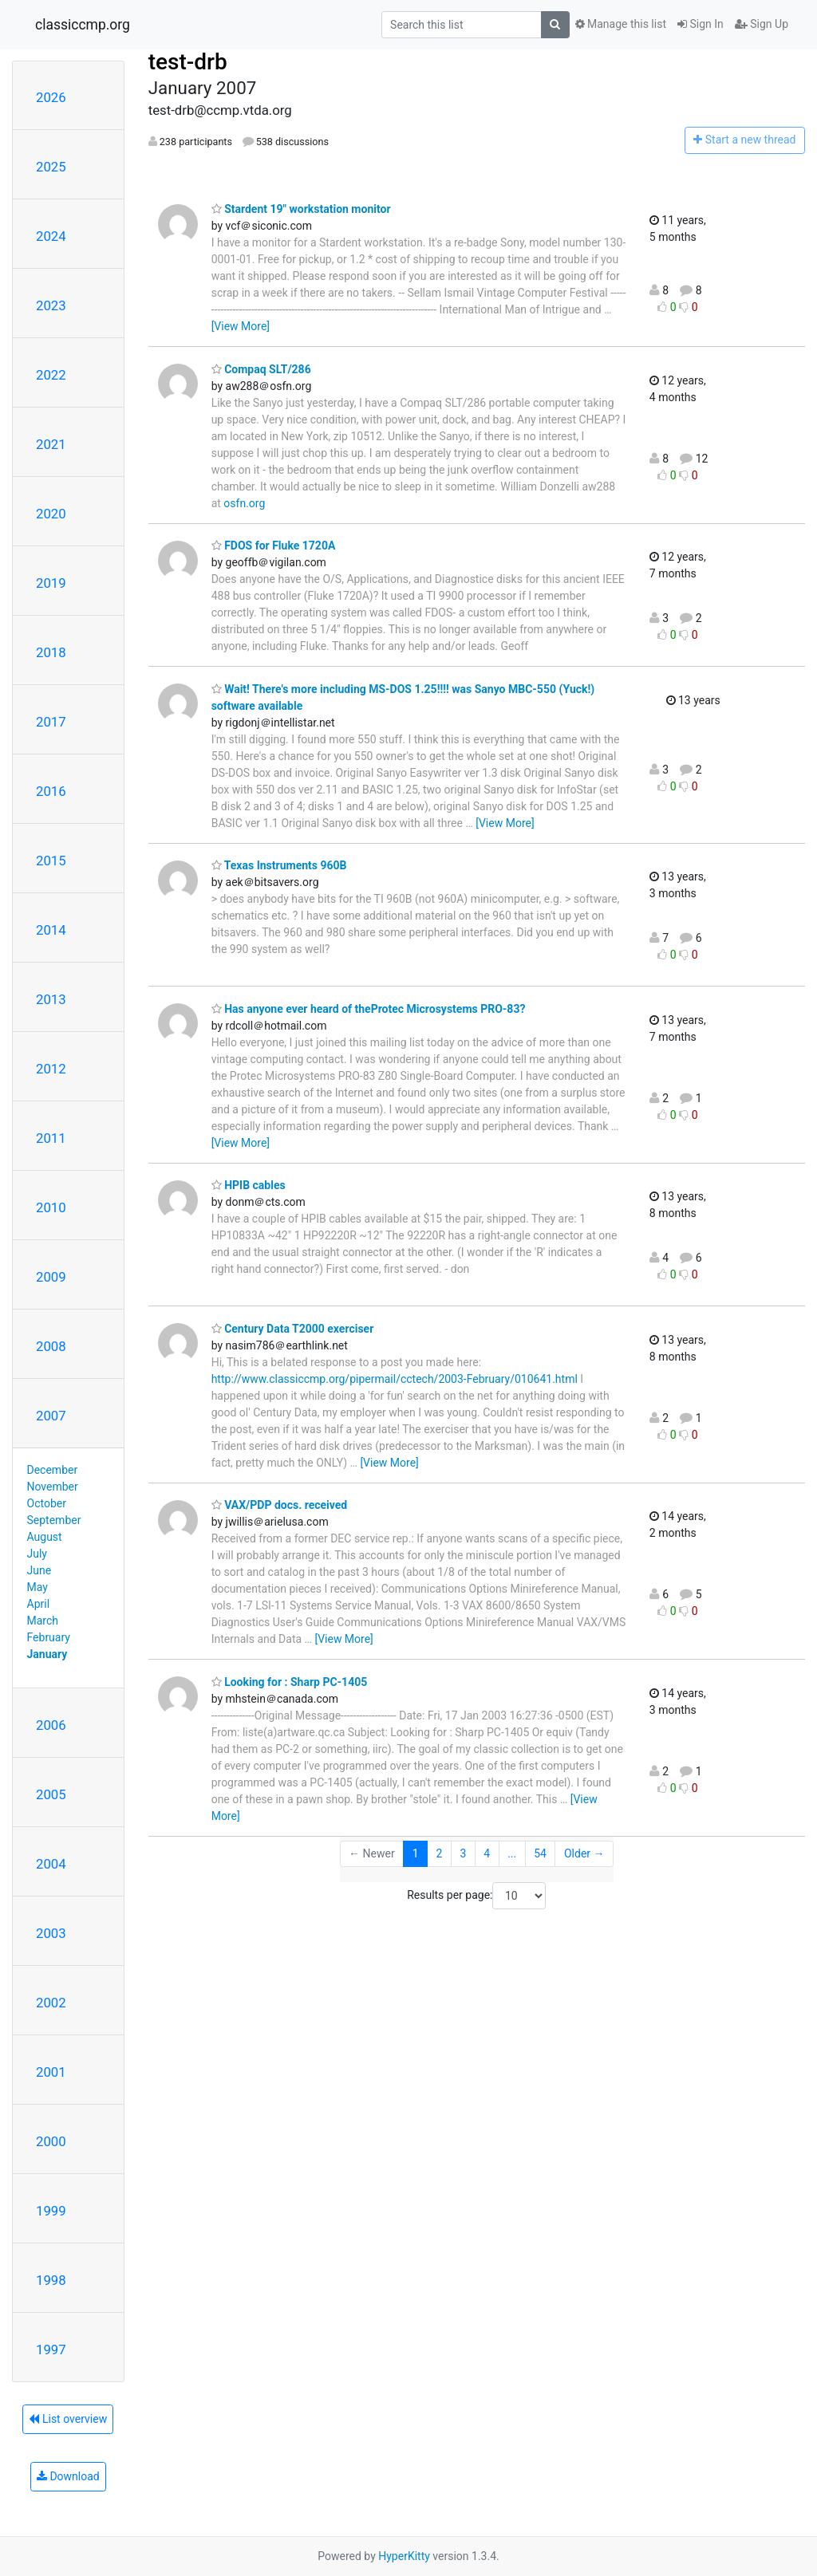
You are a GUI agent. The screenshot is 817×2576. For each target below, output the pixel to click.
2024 (51, 236)
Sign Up (761, 24)
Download (68, 2476)
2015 (51, 861)
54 (540, 1853)
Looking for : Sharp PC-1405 (289, 1682)
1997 (51, 2349)
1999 (51, 2211)
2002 (51, 2003)
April (38, 1603)
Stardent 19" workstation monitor (301, 209)
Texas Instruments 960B (279, 865)
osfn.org (244, 503)
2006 (51, 1725)
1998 (51, 2280)
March (43, 1620)
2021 (51, 444)
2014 (51, 930)
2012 (51, 1069)
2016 (51, 791)
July (37, 1553)
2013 (51, 999)
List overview (68, 2419)
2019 (51, 583)
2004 (51, 1864)
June (39, 1570)
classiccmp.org (82, 25)
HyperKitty (404, 2556)
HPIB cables (248, 1185)
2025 (51, 167)
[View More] (240, 326)
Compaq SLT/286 (261, 369)
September (54, 1520)
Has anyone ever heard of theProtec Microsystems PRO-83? (368, 1008)
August (44, 1536)
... (511, 1853)
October (46, 1503)
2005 (51, 1794)
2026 (51, 97)
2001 (51, 2072)
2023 (51, 305)
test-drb (187, 62)
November (52, 1486)
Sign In (700, 24)
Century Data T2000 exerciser (292, 1328)
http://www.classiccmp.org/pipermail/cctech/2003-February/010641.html (394, 1379)
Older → (584, 1853)
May (37, 1587)
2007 (51, 1416)
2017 (51, 722)
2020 (51, 514)
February (48, 1637)
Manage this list (620, 24)
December (52, 1469)
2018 (51, 652)
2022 (51, 375)
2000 (51, 2141)
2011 (51, 1138)
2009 (51, 1277)
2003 (51, 1933)
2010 (51, 1207)
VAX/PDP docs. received (279, 1505)
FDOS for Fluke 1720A (273, 545)
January (47, 1654)
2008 (51, 1346)
